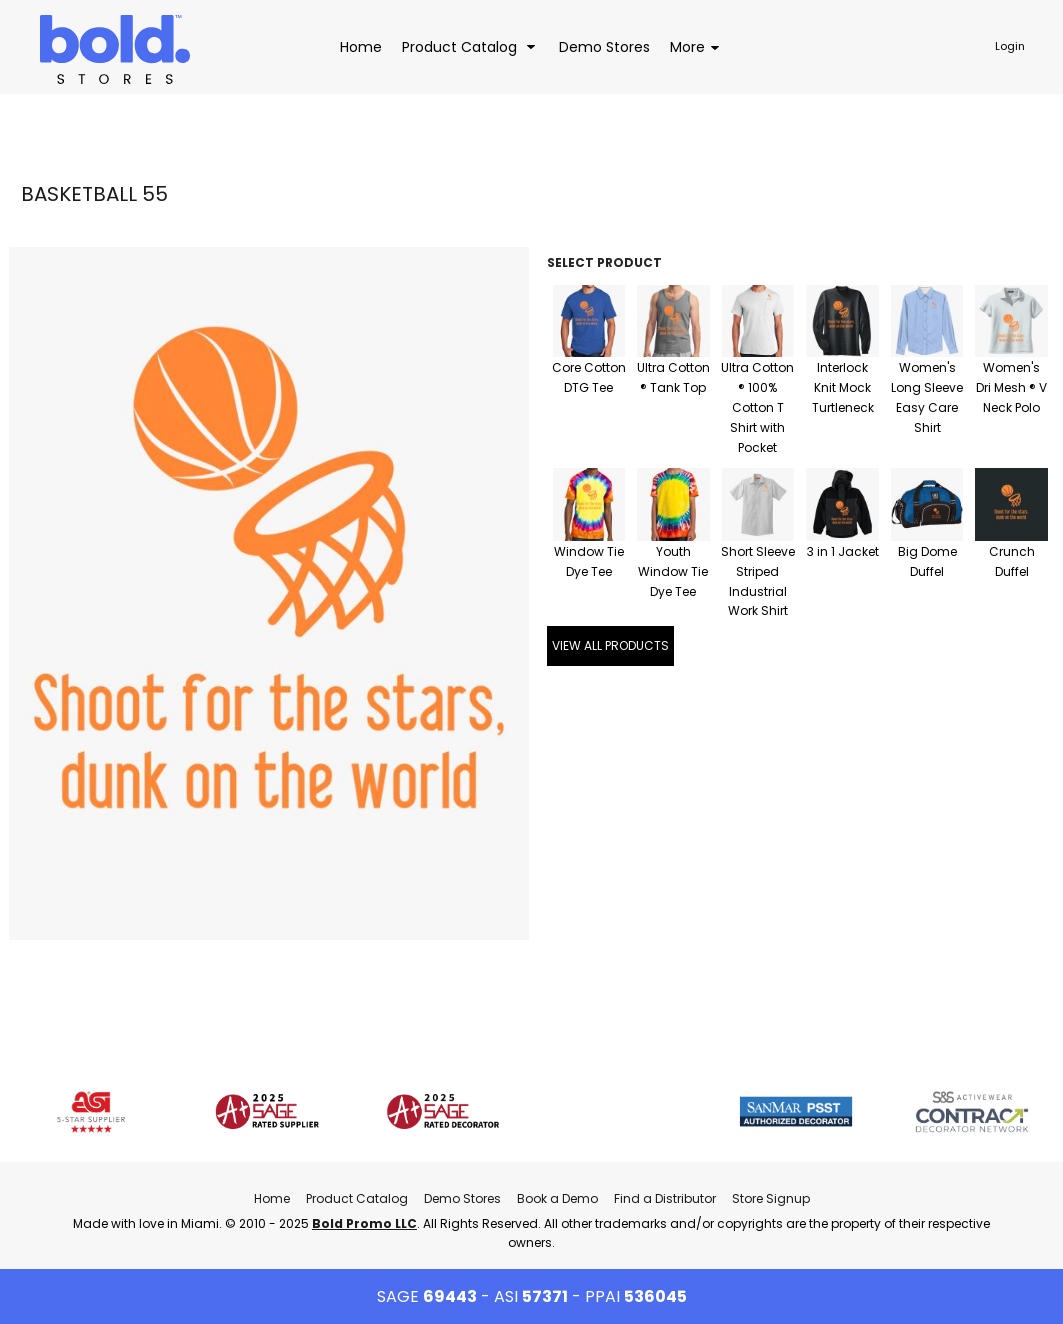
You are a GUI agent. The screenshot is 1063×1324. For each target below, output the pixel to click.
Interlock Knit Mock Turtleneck (843, 387)
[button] (470, 46)
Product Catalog (357, 1198)
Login (1010, 46)
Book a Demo (557, 1198)
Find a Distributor (665, 1198)
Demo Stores (462, 1198)
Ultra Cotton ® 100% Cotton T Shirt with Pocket (757, 407)
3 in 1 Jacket (843, 551)
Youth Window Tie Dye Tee (673, 571)
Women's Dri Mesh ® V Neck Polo (1011, 387)
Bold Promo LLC (364, 1223)
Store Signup (771, 1198)
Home (272, 1198)
